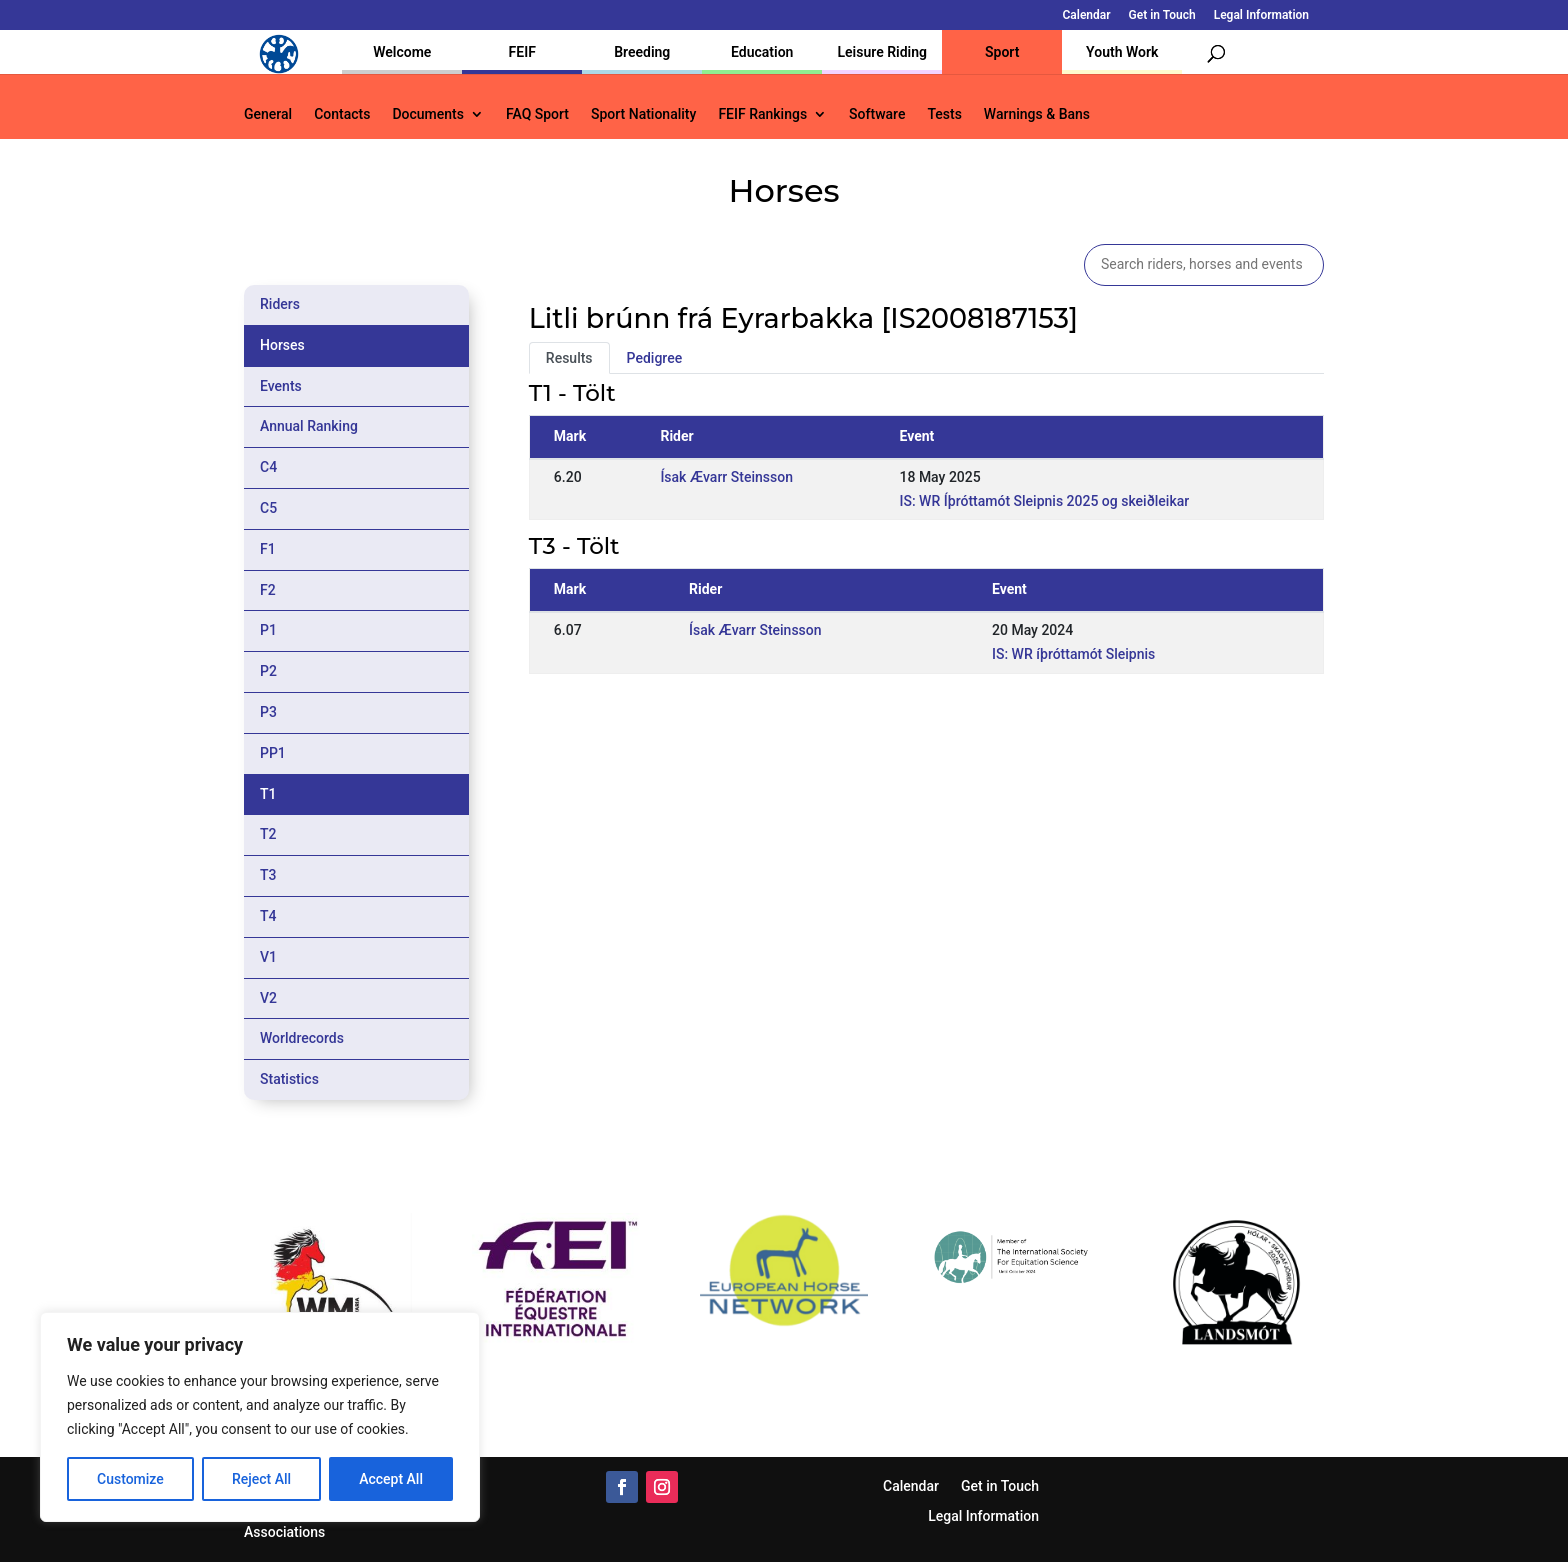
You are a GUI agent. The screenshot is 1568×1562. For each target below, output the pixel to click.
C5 (268, 508)
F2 (268, 590)
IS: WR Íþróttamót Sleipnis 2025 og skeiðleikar (1044, 501)
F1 (268, 549)
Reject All (261, 1479)
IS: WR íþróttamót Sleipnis (1073, 654)
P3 (268, 712)
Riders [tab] (280, 304)
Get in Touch (1162, 15)
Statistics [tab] (289, 1079)
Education (762, 52)
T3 (268, 875)
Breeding (642, 52)
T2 (268, 834)
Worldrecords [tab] (302, 1038)
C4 (268, 467)
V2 (268, 998)
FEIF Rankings (762, 114)
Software (877, 114)
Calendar (1087, 15)
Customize (130, 1479)
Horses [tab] (282, 345)
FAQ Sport (537, 114)
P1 (268, 630)
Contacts (342, 114)
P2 (268, 671)
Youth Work (1122, 52)
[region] (260, 1417)
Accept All (391, 1479)
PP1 (273, 753)
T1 (268, 794)
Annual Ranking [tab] (309, 426)
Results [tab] (569, 358)
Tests (944, 114)
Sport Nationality (643, 114)
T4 (268, 916)
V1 (268, 957)
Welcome (402, 52)
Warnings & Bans (1037, 114)
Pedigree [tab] (655, 358)
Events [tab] (281, 386)
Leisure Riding (882, 52)
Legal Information (1261, 15)
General (268, 114)
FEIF (522, 52)
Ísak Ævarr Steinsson (726, 477)
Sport (1002, 52)
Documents (428, 114)
